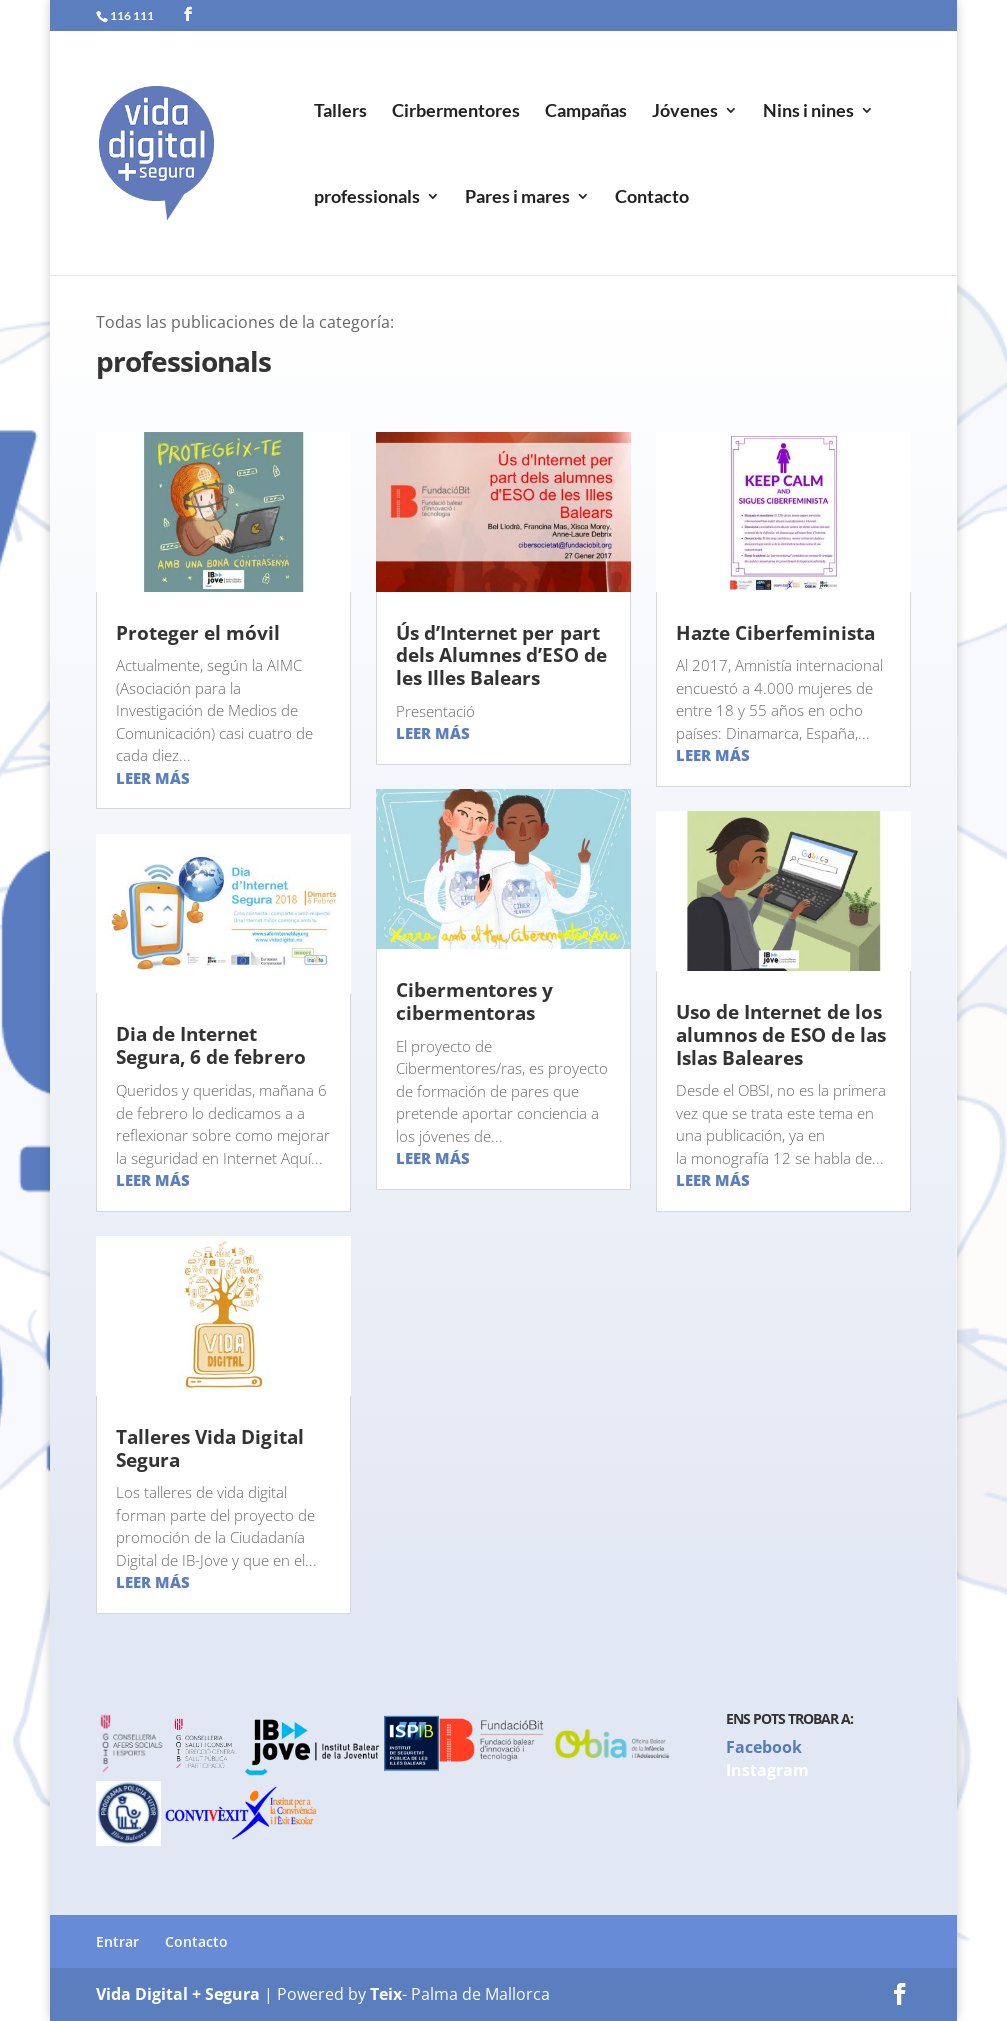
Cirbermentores (456, 112)
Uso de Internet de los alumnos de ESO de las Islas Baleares (781, 1035)
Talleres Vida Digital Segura (210, 1448)
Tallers (340, 112)
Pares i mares (517, 198)
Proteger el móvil (198, 633)
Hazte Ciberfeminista (775, 633)
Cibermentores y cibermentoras (475, 1001)
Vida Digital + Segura (178, 1994)
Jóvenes (685, 112)
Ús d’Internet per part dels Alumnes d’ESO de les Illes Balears (501, 656)
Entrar (117, 1941)
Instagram (767, 1770)
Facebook (764, 1747)
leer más (153, 778)
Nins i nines (808, 112)
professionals (367, 198)
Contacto (652, 198)
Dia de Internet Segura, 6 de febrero (211, 1045)
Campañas (586, 112)
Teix (386, 1994)
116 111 (132, 15)
